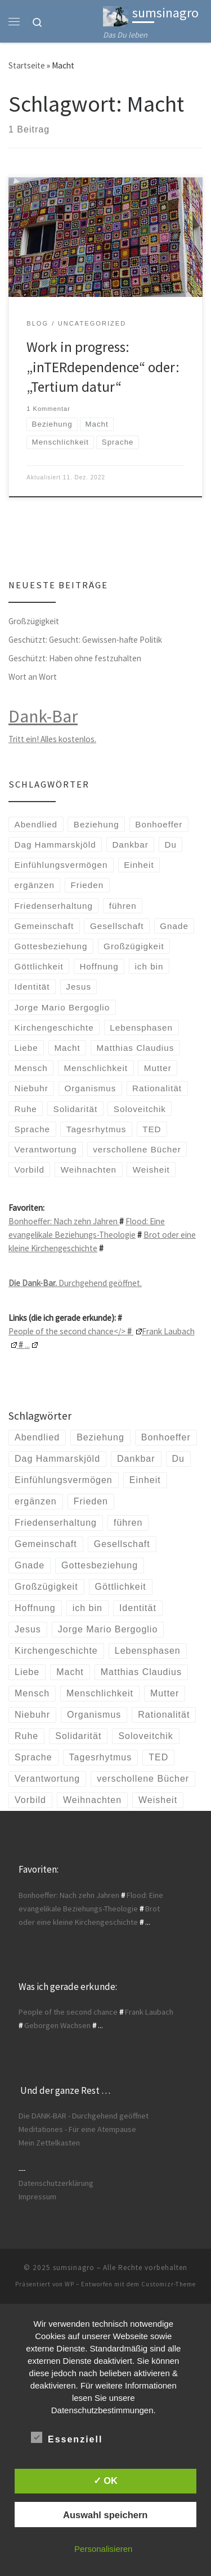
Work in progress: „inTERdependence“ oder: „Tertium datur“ (102, 367)
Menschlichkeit (96, 1068)
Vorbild (29, 1169)
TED (151, 1129)
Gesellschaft (117, 926)
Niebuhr (31, 1088)
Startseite (26, 65)
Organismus (90, 1088)
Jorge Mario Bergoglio (62, 1007)
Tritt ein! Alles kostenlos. (52, 739)
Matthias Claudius (135, 1048)
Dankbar (130, 844)
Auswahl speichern (105, 2515)
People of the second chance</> (75, 1331)
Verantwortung (46, 1149)
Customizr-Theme (168, 2284)
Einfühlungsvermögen (61, 865)
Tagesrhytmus (96, 1129)
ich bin (149, 966)
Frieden (87, 885)
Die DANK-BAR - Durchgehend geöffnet (84, 2116)
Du (171, 844)
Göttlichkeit (39, 966)
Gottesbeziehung (51, 946)
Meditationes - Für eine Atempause (77, 2129)
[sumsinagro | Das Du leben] (115, 15)
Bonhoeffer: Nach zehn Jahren (63, 1221)
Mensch (31, 1068)
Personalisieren (103, 2549)
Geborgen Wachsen (57, 2025)
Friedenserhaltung (54, 905)
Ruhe (26, 1109)
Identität (32, 986)
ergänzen (35, 885)
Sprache (33, 1129)
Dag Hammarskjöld (55, 844)
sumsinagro (74, 2267)
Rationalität (157, 1088)
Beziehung (96, 824)
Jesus (78, 986)
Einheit (139, 865)
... (27, 1344)
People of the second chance (68, 2012)
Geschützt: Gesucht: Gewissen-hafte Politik (85, 639)
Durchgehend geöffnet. (75, 1283)
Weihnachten (88, 1169)
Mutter (158, 1068)
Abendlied (36, 824)
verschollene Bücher (137, 1149)
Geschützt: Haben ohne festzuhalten (74, 658)
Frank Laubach (149, 2012)
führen (123, 905)
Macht (67, 1048)
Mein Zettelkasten (49, 2143)
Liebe (26, 1048)
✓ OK (105, 2481)
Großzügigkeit (33, 621)
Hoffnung (98, 966)
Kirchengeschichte (54, 1027)
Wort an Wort (32, 676)
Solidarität (75, 1109)
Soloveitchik (140, 1109)
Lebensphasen (141, 1027)
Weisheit (151, 1169)
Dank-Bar (43, 716)
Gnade (174, 926)
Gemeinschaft (44, 926)
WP (69, 2284)
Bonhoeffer (158, 824)
